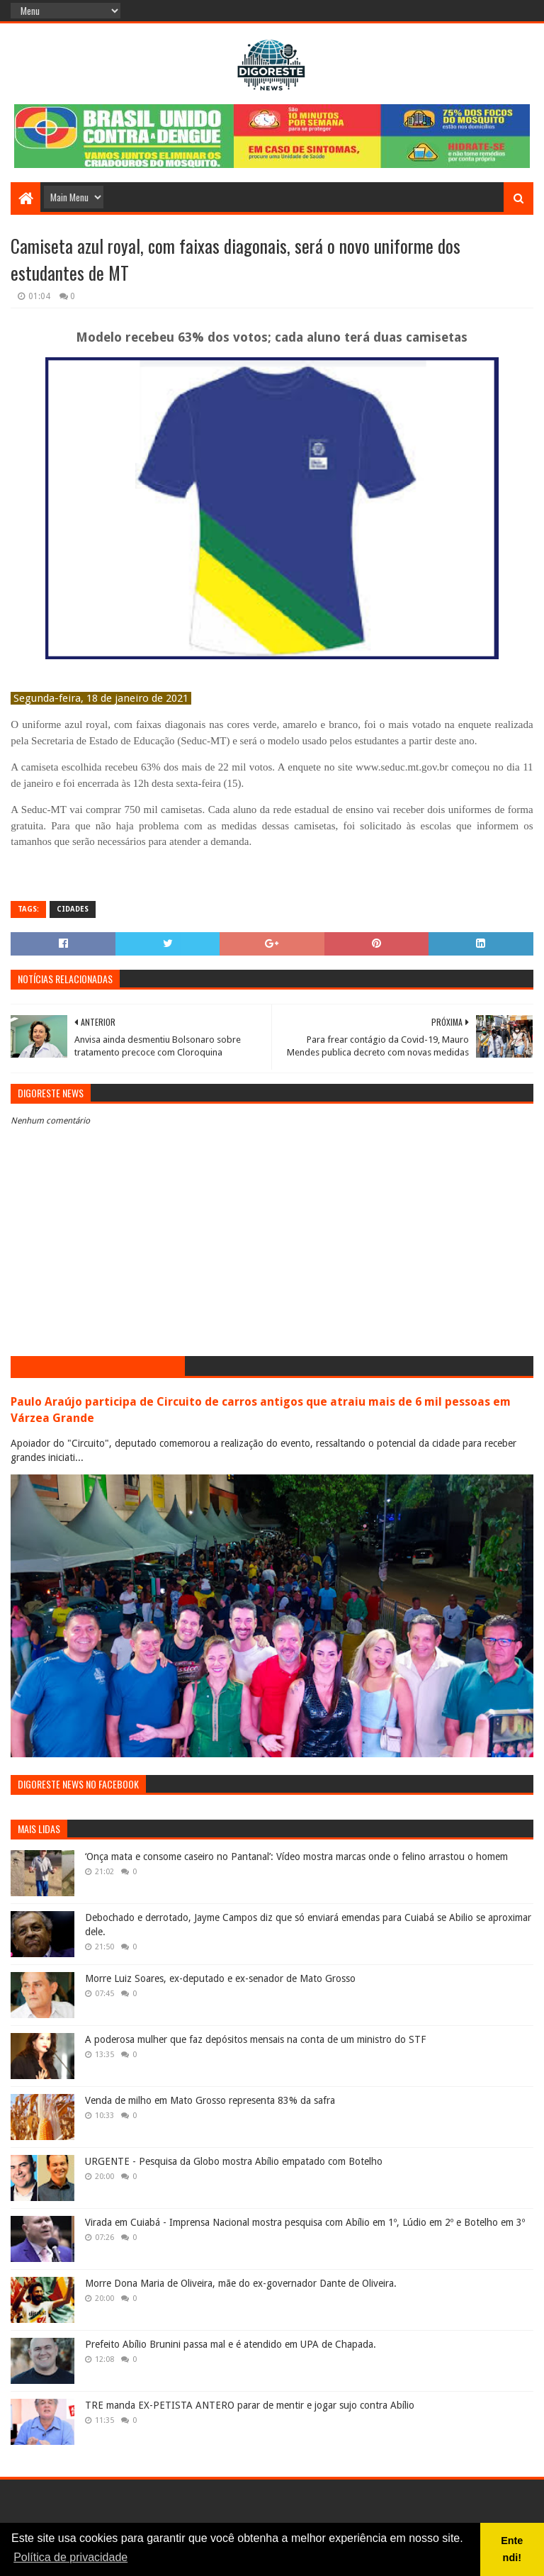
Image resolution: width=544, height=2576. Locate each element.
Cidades (73, 909)
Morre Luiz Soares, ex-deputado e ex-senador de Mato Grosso (220, 1978)
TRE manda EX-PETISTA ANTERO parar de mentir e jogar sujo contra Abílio (249, 2405)
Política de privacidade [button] (70, 2557)
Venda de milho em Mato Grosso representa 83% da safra (210, 2100)
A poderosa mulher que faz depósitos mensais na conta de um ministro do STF (255, 2039)
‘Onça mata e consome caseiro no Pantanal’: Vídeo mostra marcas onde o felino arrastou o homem (296, 1856)
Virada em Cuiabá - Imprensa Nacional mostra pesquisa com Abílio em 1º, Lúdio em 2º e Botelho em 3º (305, 2222)
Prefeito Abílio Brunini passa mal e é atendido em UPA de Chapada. (230, 2344)
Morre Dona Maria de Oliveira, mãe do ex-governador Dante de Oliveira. (241, 2283)
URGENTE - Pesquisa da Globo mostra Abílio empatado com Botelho (233, 2161)
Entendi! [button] (512, 2549)
